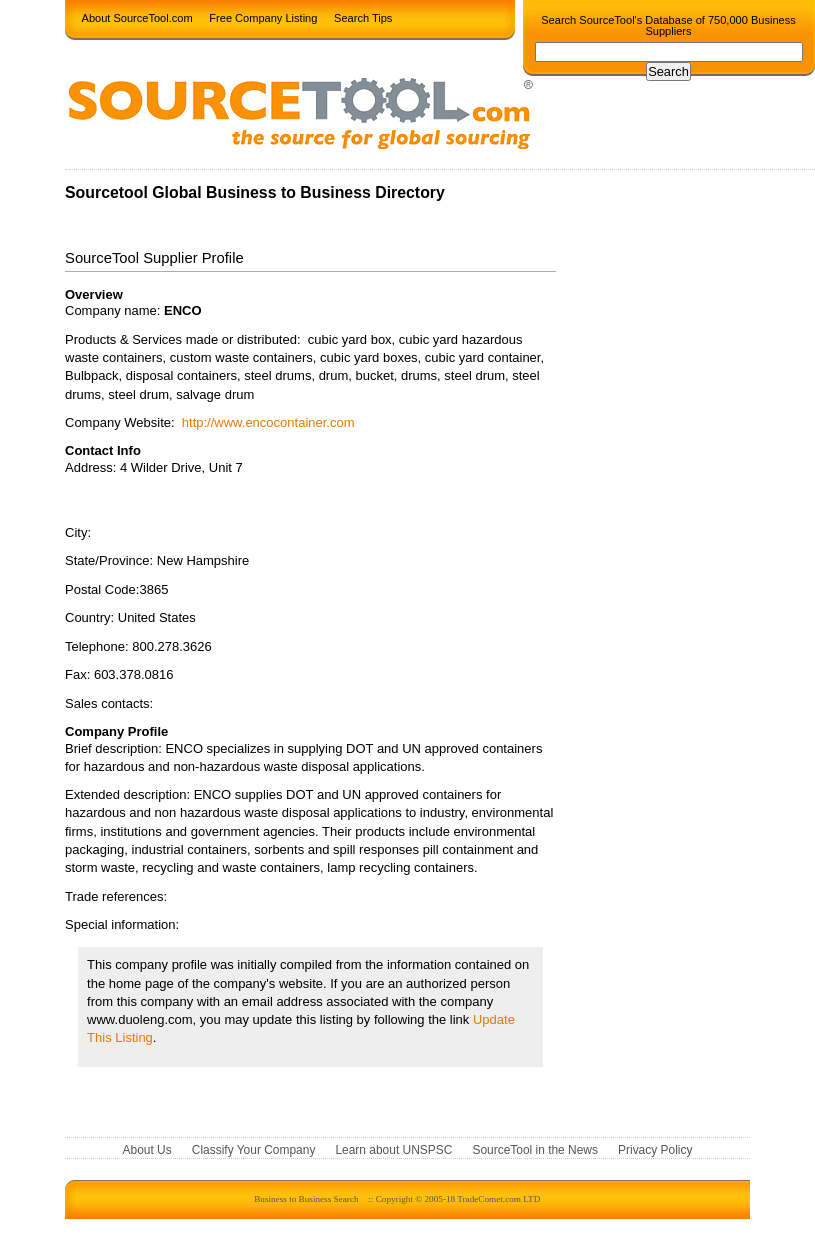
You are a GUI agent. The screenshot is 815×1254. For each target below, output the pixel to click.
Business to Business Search (306, 1199)
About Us (147, 1151)
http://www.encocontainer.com (268, 422)
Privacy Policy (655, 1151)
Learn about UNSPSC (393, 1151)
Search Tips (363, 17)
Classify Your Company (254, 1151)
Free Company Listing (263, 17)
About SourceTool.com (137, 17)
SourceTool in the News (535, 1151)
